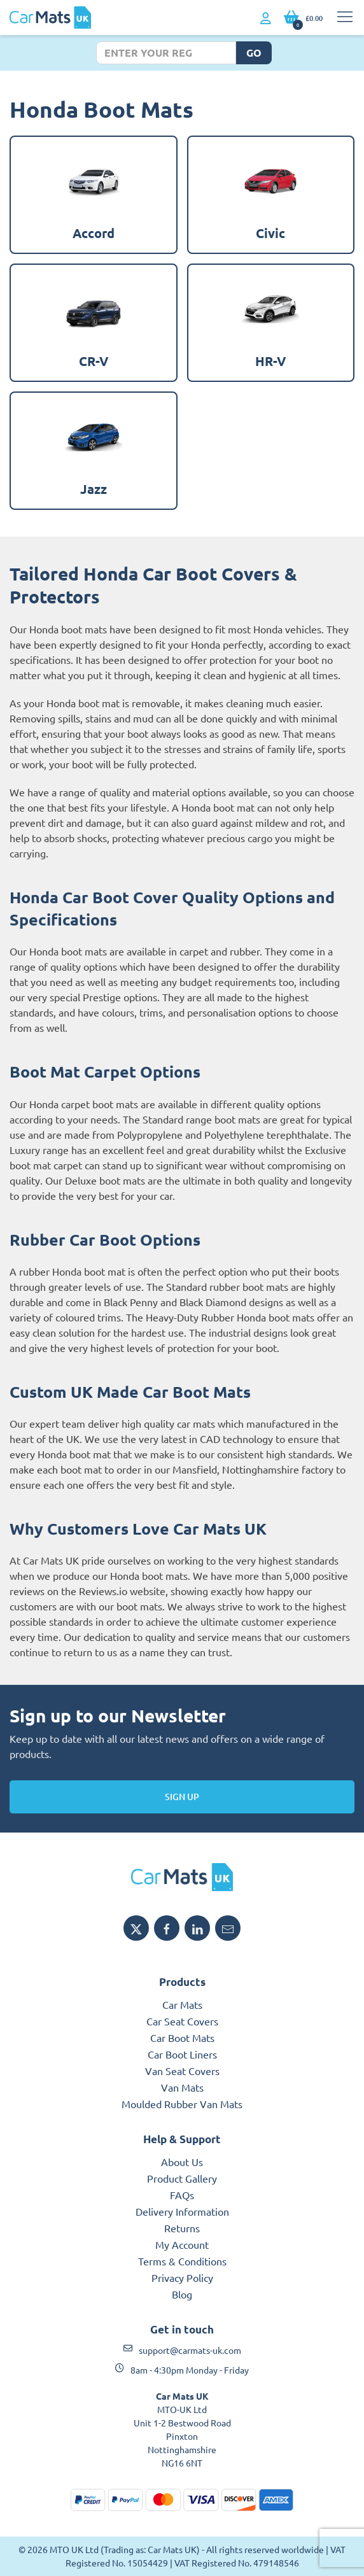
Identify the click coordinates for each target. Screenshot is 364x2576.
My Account (182, 2244)
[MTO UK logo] (182, 1877)
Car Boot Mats (182, 2037)
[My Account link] (265, 18)
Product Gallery (182, 2178)
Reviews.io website (122, 1590)
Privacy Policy (182, 2277)
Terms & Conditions (182, 2261)
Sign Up (182, 1797)
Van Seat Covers (182, 2070)
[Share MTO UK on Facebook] (166, 1928)
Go (254, 52)
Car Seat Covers (182, 2021)
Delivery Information (182, 2211)
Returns (182, 2227)
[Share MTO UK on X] (136, 1928)
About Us (182, 2161)
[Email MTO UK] (228, 1928)
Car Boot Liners (182, 2054)
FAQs (182, 2194)
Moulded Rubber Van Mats (182, 2103)
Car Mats (182, 2004)
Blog (182, 2294)
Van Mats (182, 2087)
